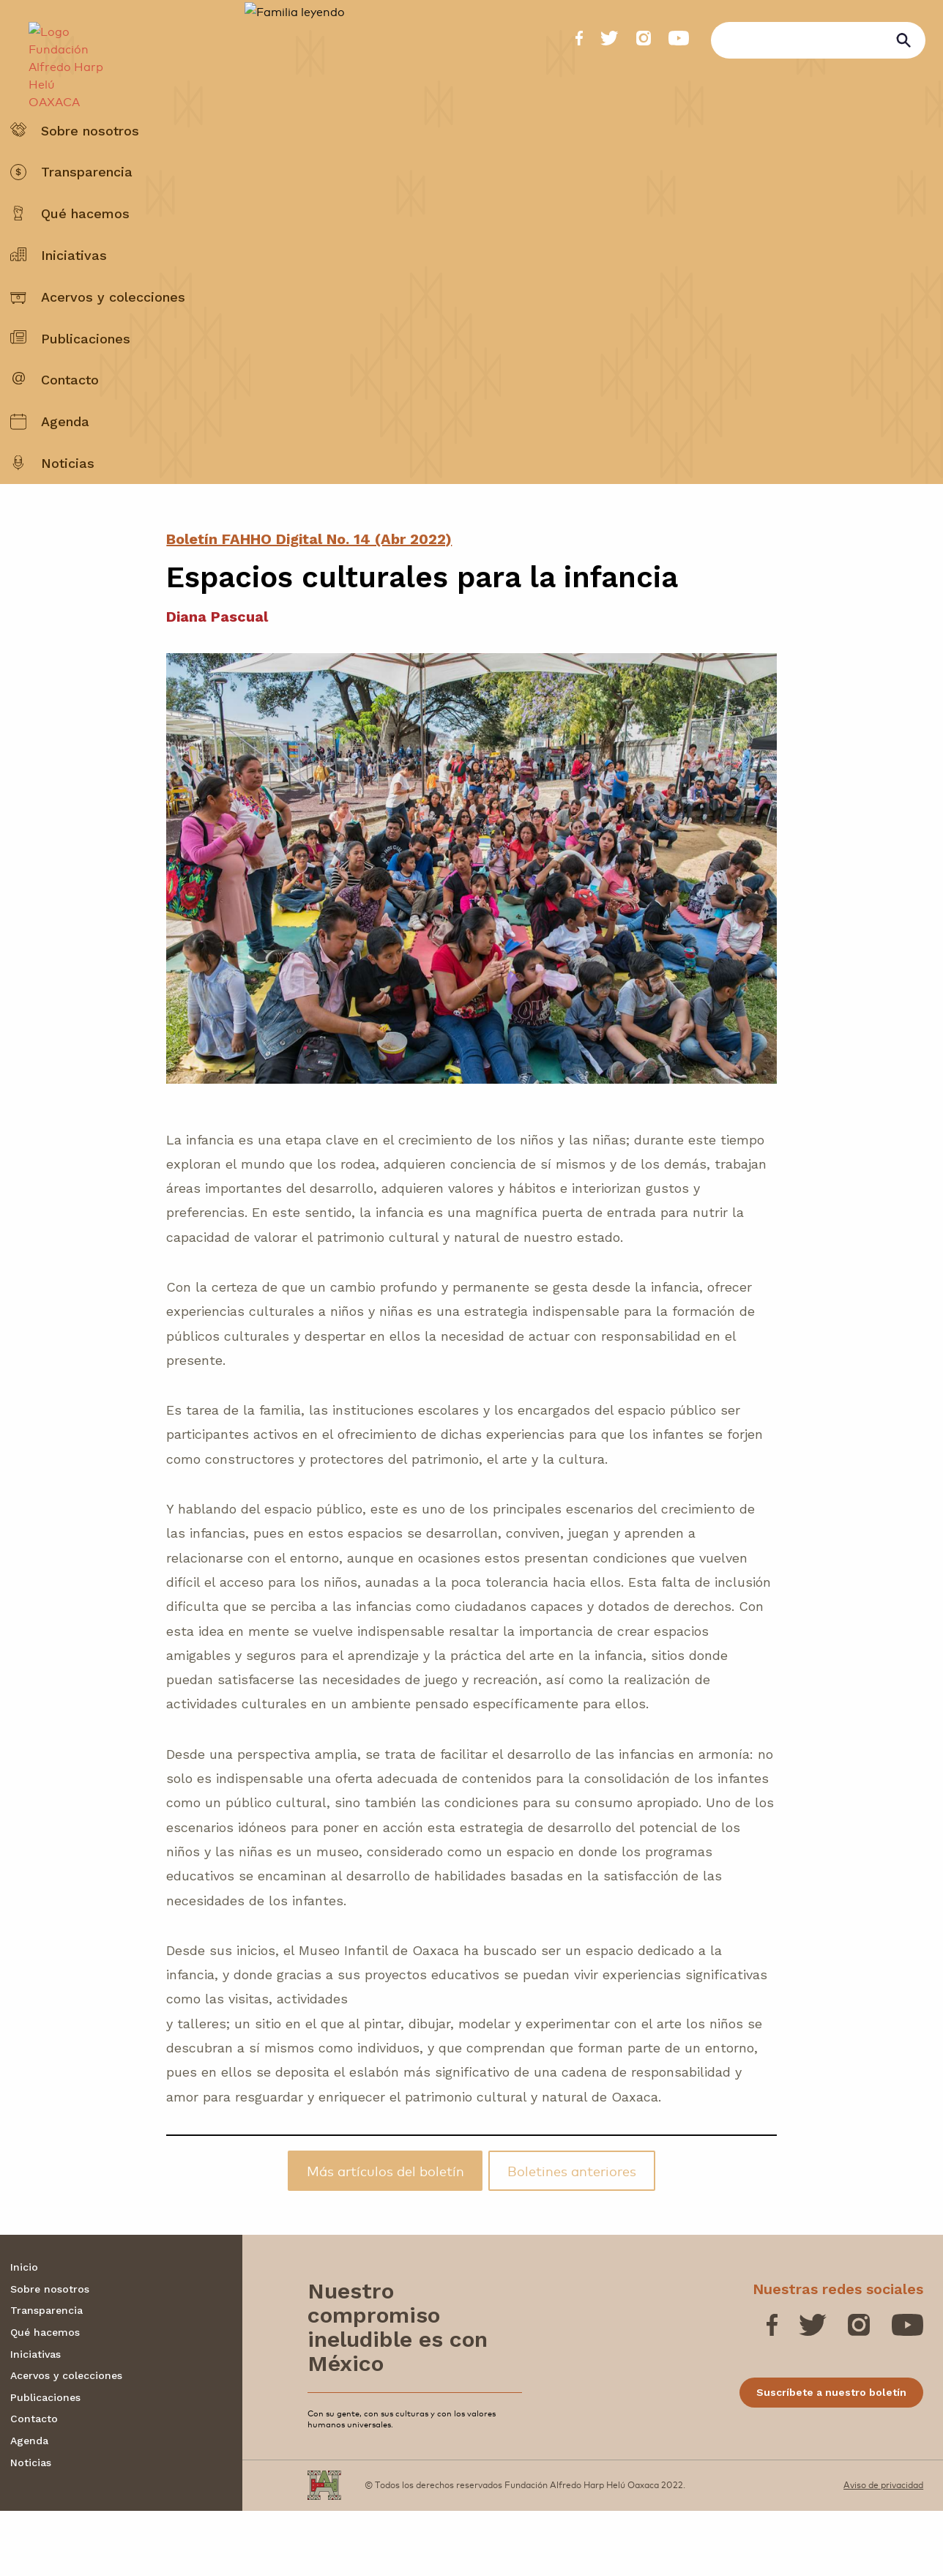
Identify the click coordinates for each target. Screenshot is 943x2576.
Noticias (67, 498)
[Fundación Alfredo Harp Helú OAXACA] (59, 56)
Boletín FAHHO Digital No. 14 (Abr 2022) (309, 604)
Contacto (70, 415)
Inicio (24, 2332)
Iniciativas (74, 290)
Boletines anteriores (571, 2235)
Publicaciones (85, 373)
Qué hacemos (85, 249)
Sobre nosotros (90, 166)
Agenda (65, 457)
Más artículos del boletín (385, 2235)
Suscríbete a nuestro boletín (831, 2457)
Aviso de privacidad (883, 2549)
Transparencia (87, 207)
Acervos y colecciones (113, 332)
